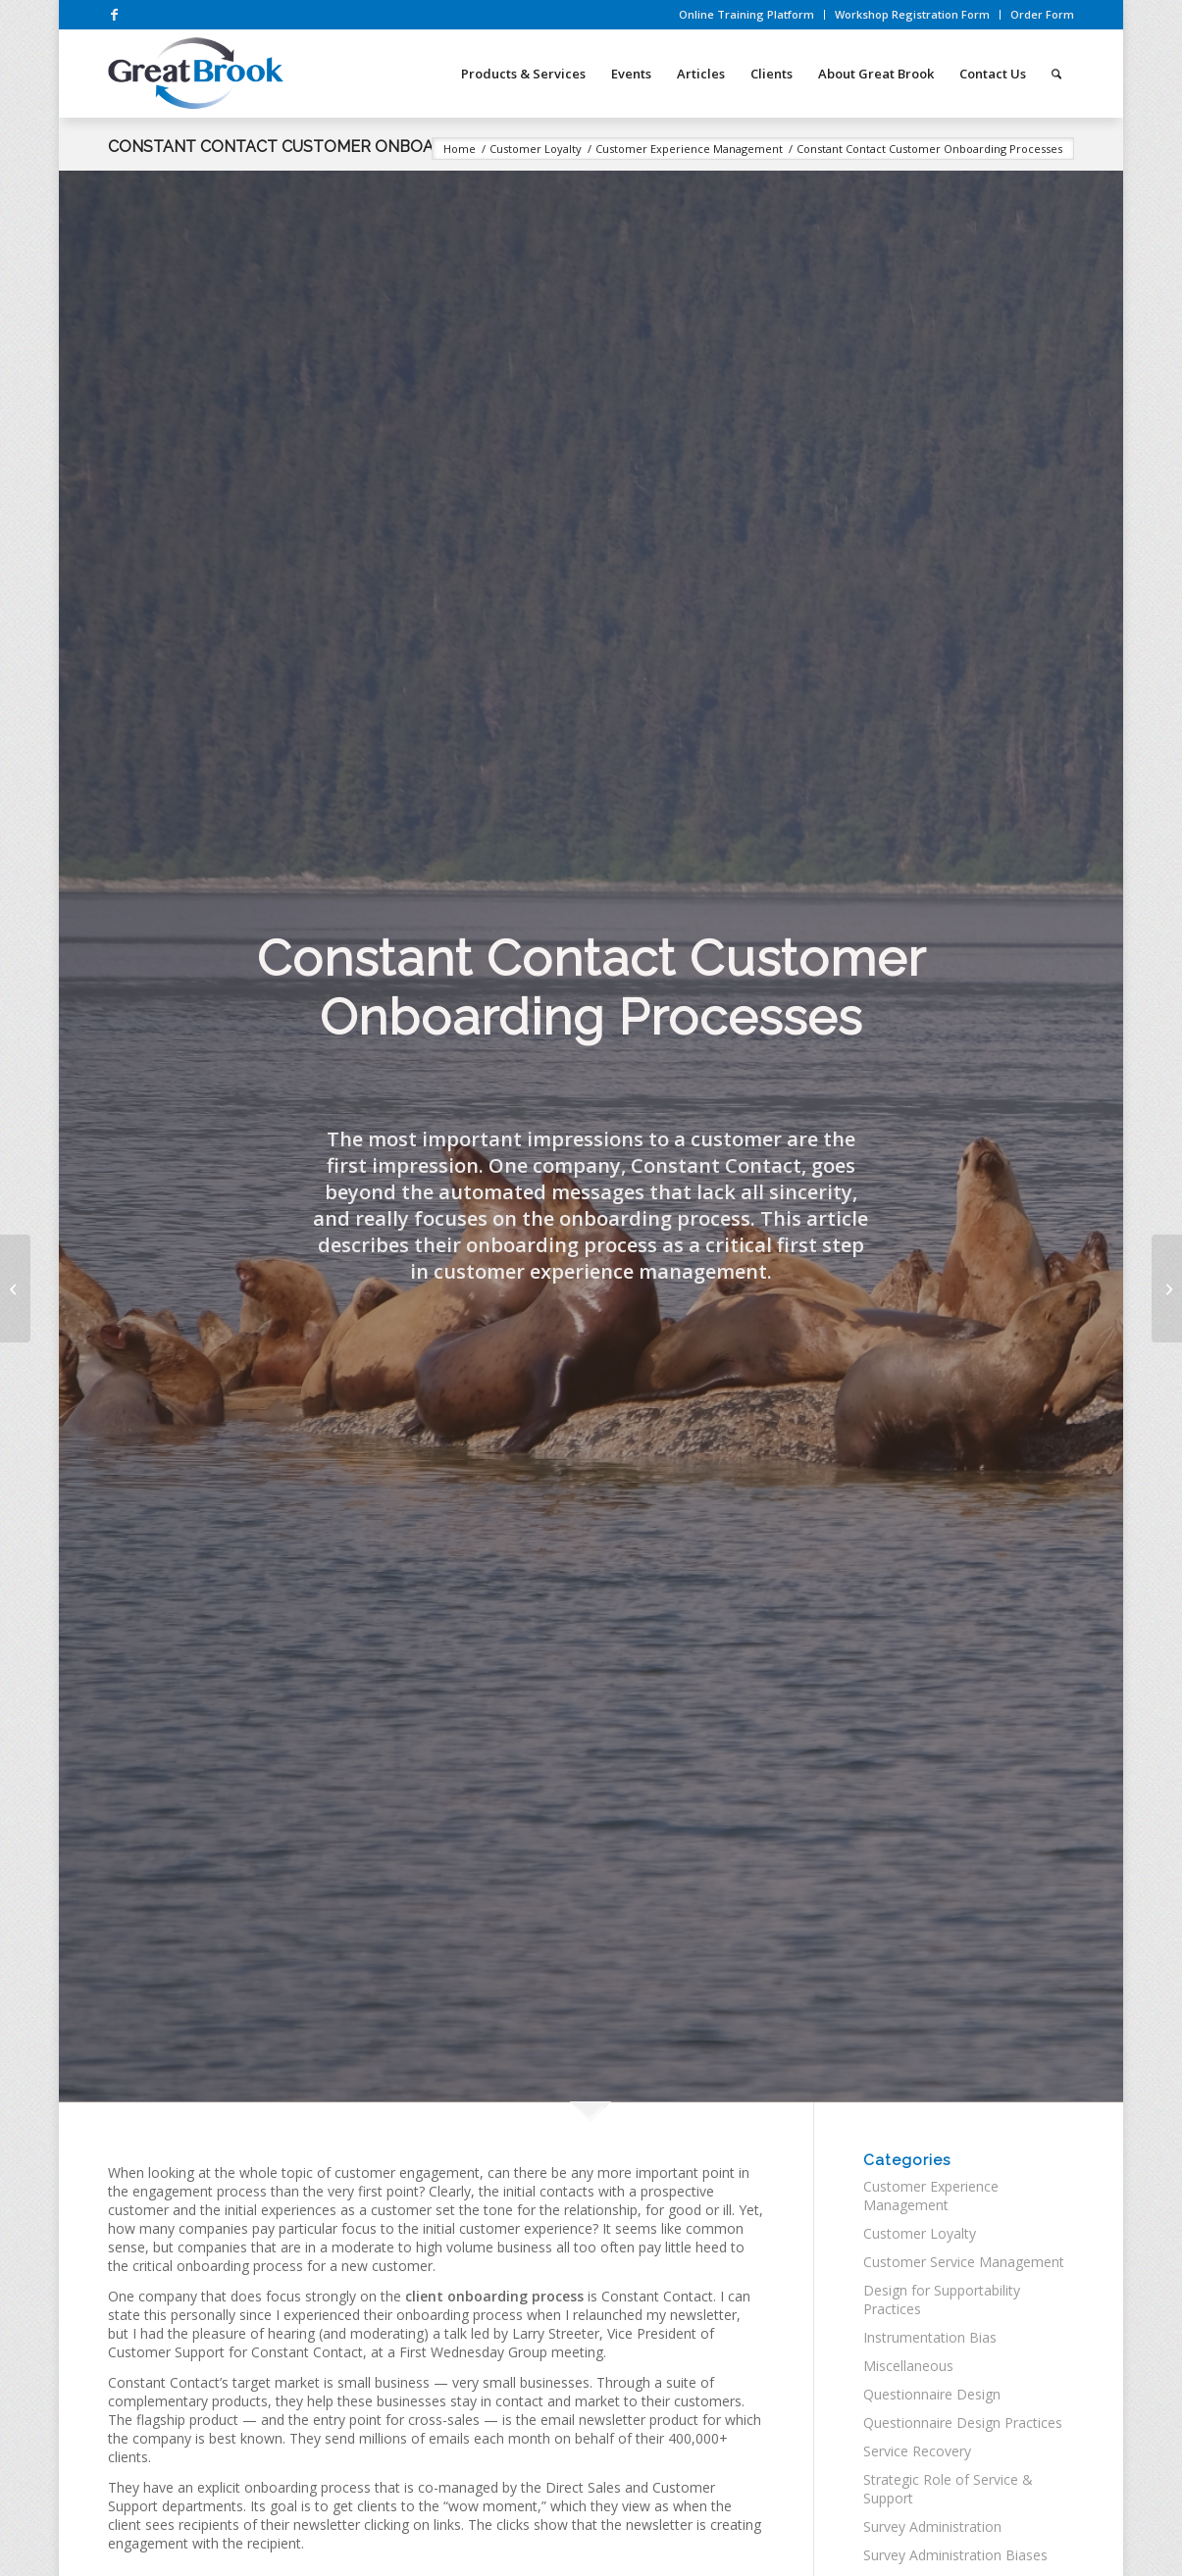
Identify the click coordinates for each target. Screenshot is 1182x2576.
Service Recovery (917, 2451)
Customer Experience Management (931, 2195)
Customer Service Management (963, 2261)
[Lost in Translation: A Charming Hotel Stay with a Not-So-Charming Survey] (15, 1288)
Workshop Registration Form (912, 14)
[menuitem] (747, 15)
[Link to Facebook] (113, 14)
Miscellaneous (908, 2365)
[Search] (1056, 73)
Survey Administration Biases (955, 2555)
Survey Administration (932, 2526)
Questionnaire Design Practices (962, 2422)
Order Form (1042, 14)
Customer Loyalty (919, 2233)
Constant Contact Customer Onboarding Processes (344, 146)
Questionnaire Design (932, 2394)
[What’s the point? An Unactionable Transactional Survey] (1167, 1288)
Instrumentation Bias (930, 2337)
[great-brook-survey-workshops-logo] (195, 73)
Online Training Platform (746, 14)
